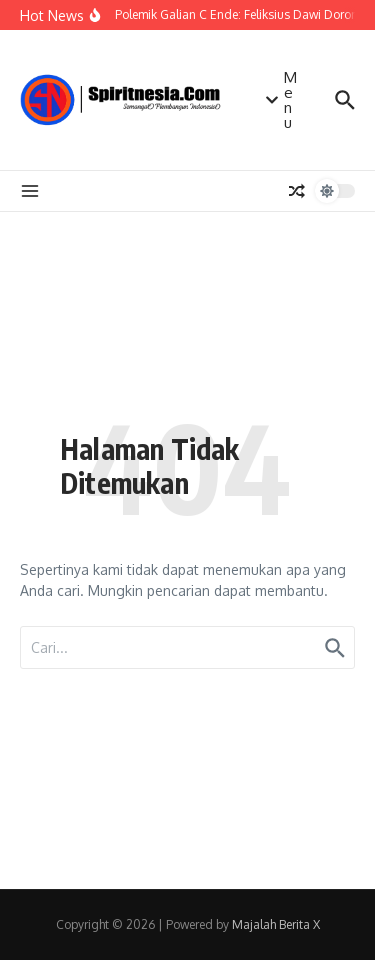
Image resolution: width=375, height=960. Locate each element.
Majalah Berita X (276, 924)
